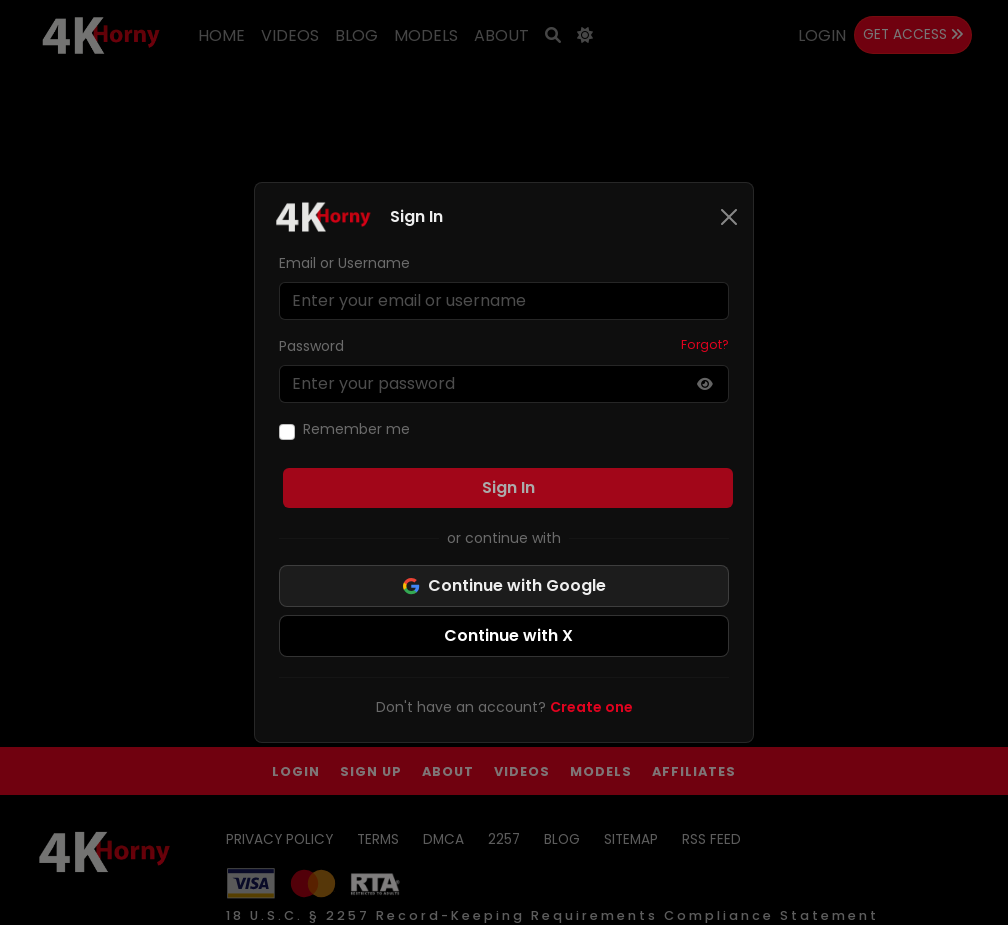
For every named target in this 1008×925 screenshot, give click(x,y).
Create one (591, 707)
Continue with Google (504, 585)
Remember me (356, 429)
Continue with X (508, 635)
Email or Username (344, 263)
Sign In (508, 487)
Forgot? (705, 344)
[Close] (729, 217)
